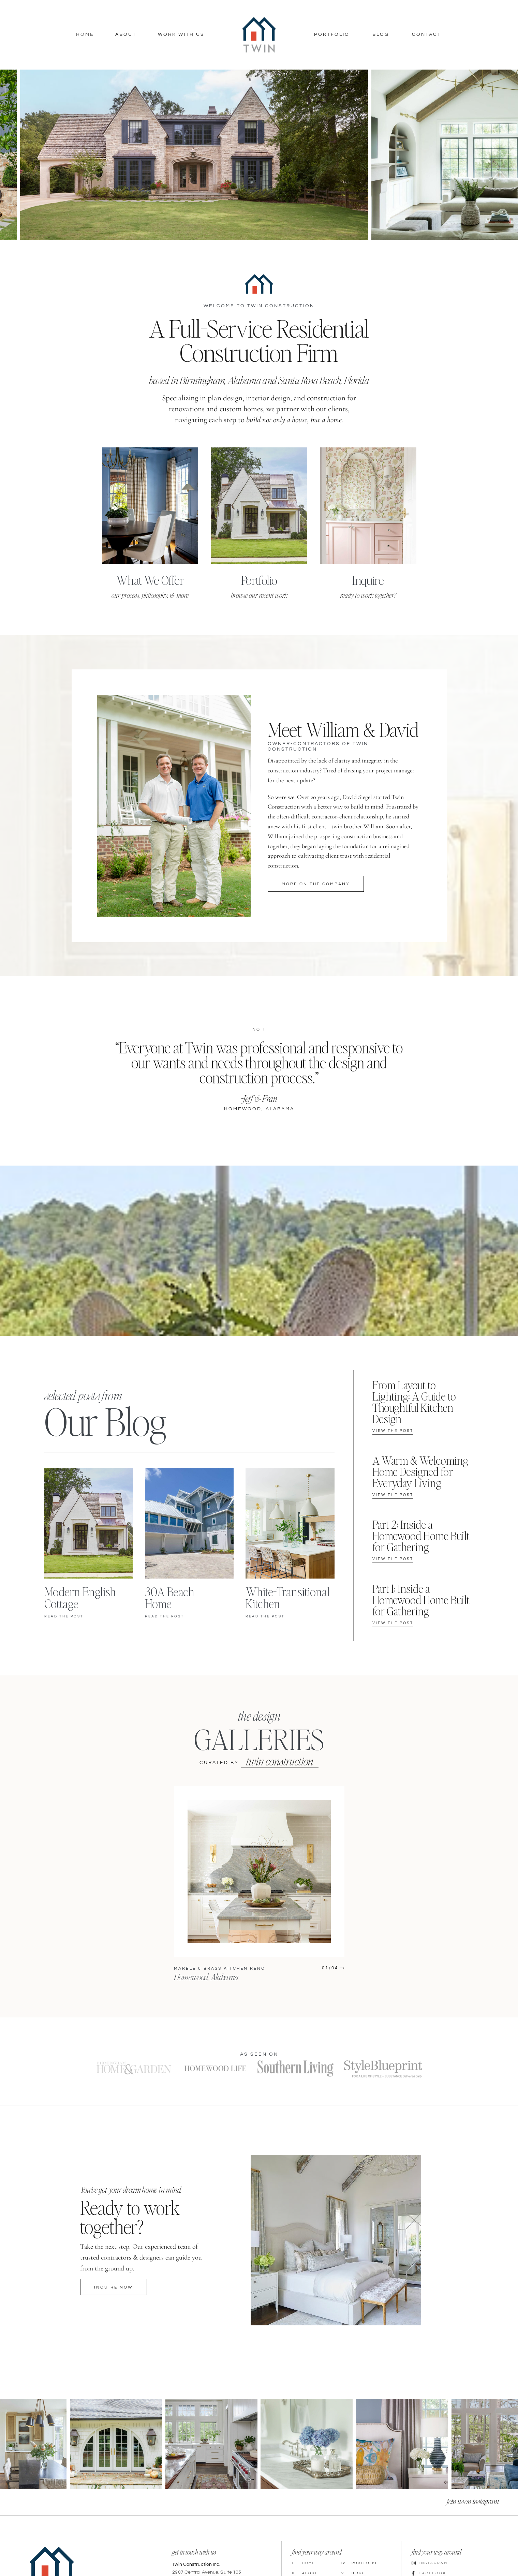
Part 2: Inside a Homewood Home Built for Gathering (421, 1535)
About (125, 34)
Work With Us (181, 34)
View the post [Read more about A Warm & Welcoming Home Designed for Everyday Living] (392, 1495)
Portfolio (332, 34)
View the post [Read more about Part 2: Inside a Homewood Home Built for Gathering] (392, 1559)
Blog (380, 34)
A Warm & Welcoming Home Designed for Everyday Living (420, 1471)
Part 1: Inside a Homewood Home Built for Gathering (421, 1599)
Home (85, 34)
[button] (8, 154)
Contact (426, 34)
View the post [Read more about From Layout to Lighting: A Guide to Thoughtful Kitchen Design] (392, 1431)
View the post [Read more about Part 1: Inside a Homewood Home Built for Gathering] (392, 1623)
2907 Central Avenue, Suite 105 (206, 2572)
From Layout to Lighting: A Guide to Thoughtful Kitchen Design (414, 1402)
